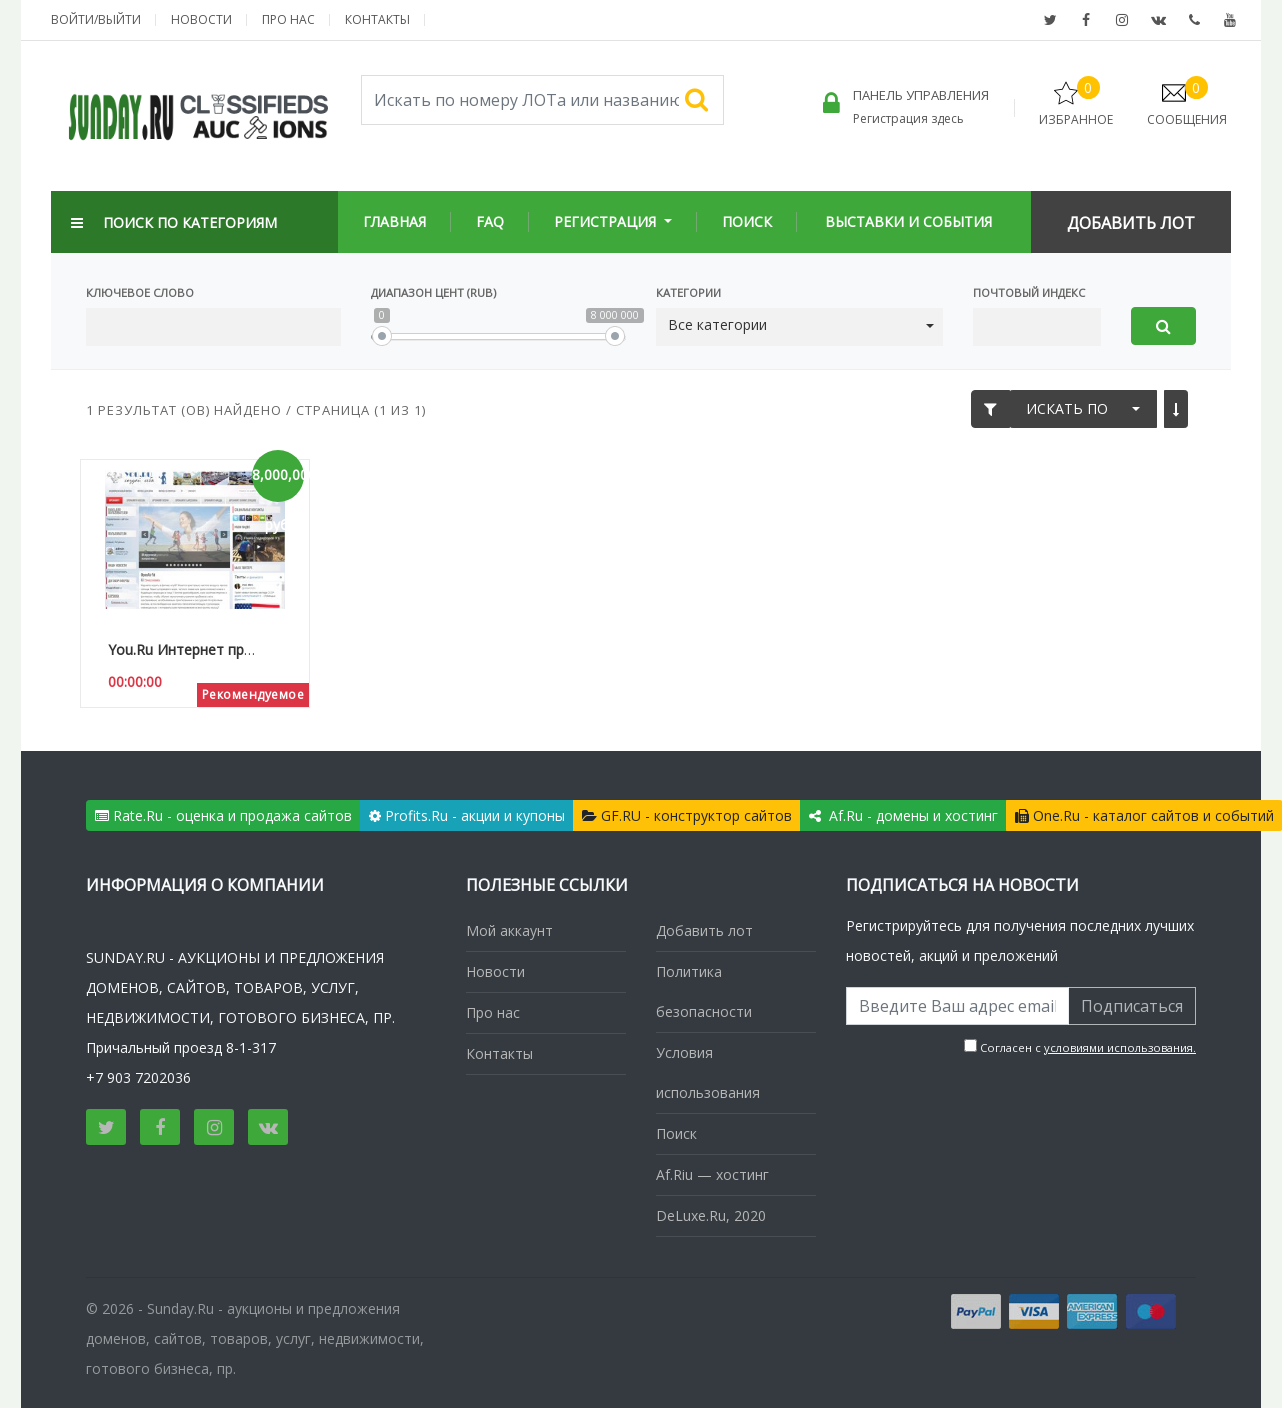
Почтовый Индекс (1029, 292)
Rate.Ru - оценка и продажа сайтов (223, 815)
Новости (201, 19)
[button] (799, 326)
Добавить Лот (1131, 223)
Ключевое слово (140, 292)
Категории (688, 292)
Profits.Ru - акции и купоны (467, 815)
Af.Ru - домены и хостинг (903, 815)
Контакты (377, 19)
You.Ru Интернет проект (192, 649)
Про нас (288, 19)
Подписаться (1132, 1006)
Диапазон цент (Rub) (433, 292)
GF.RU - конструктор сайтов (687, 815)
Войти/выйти (96, 19)
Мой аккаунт (509, 930)
